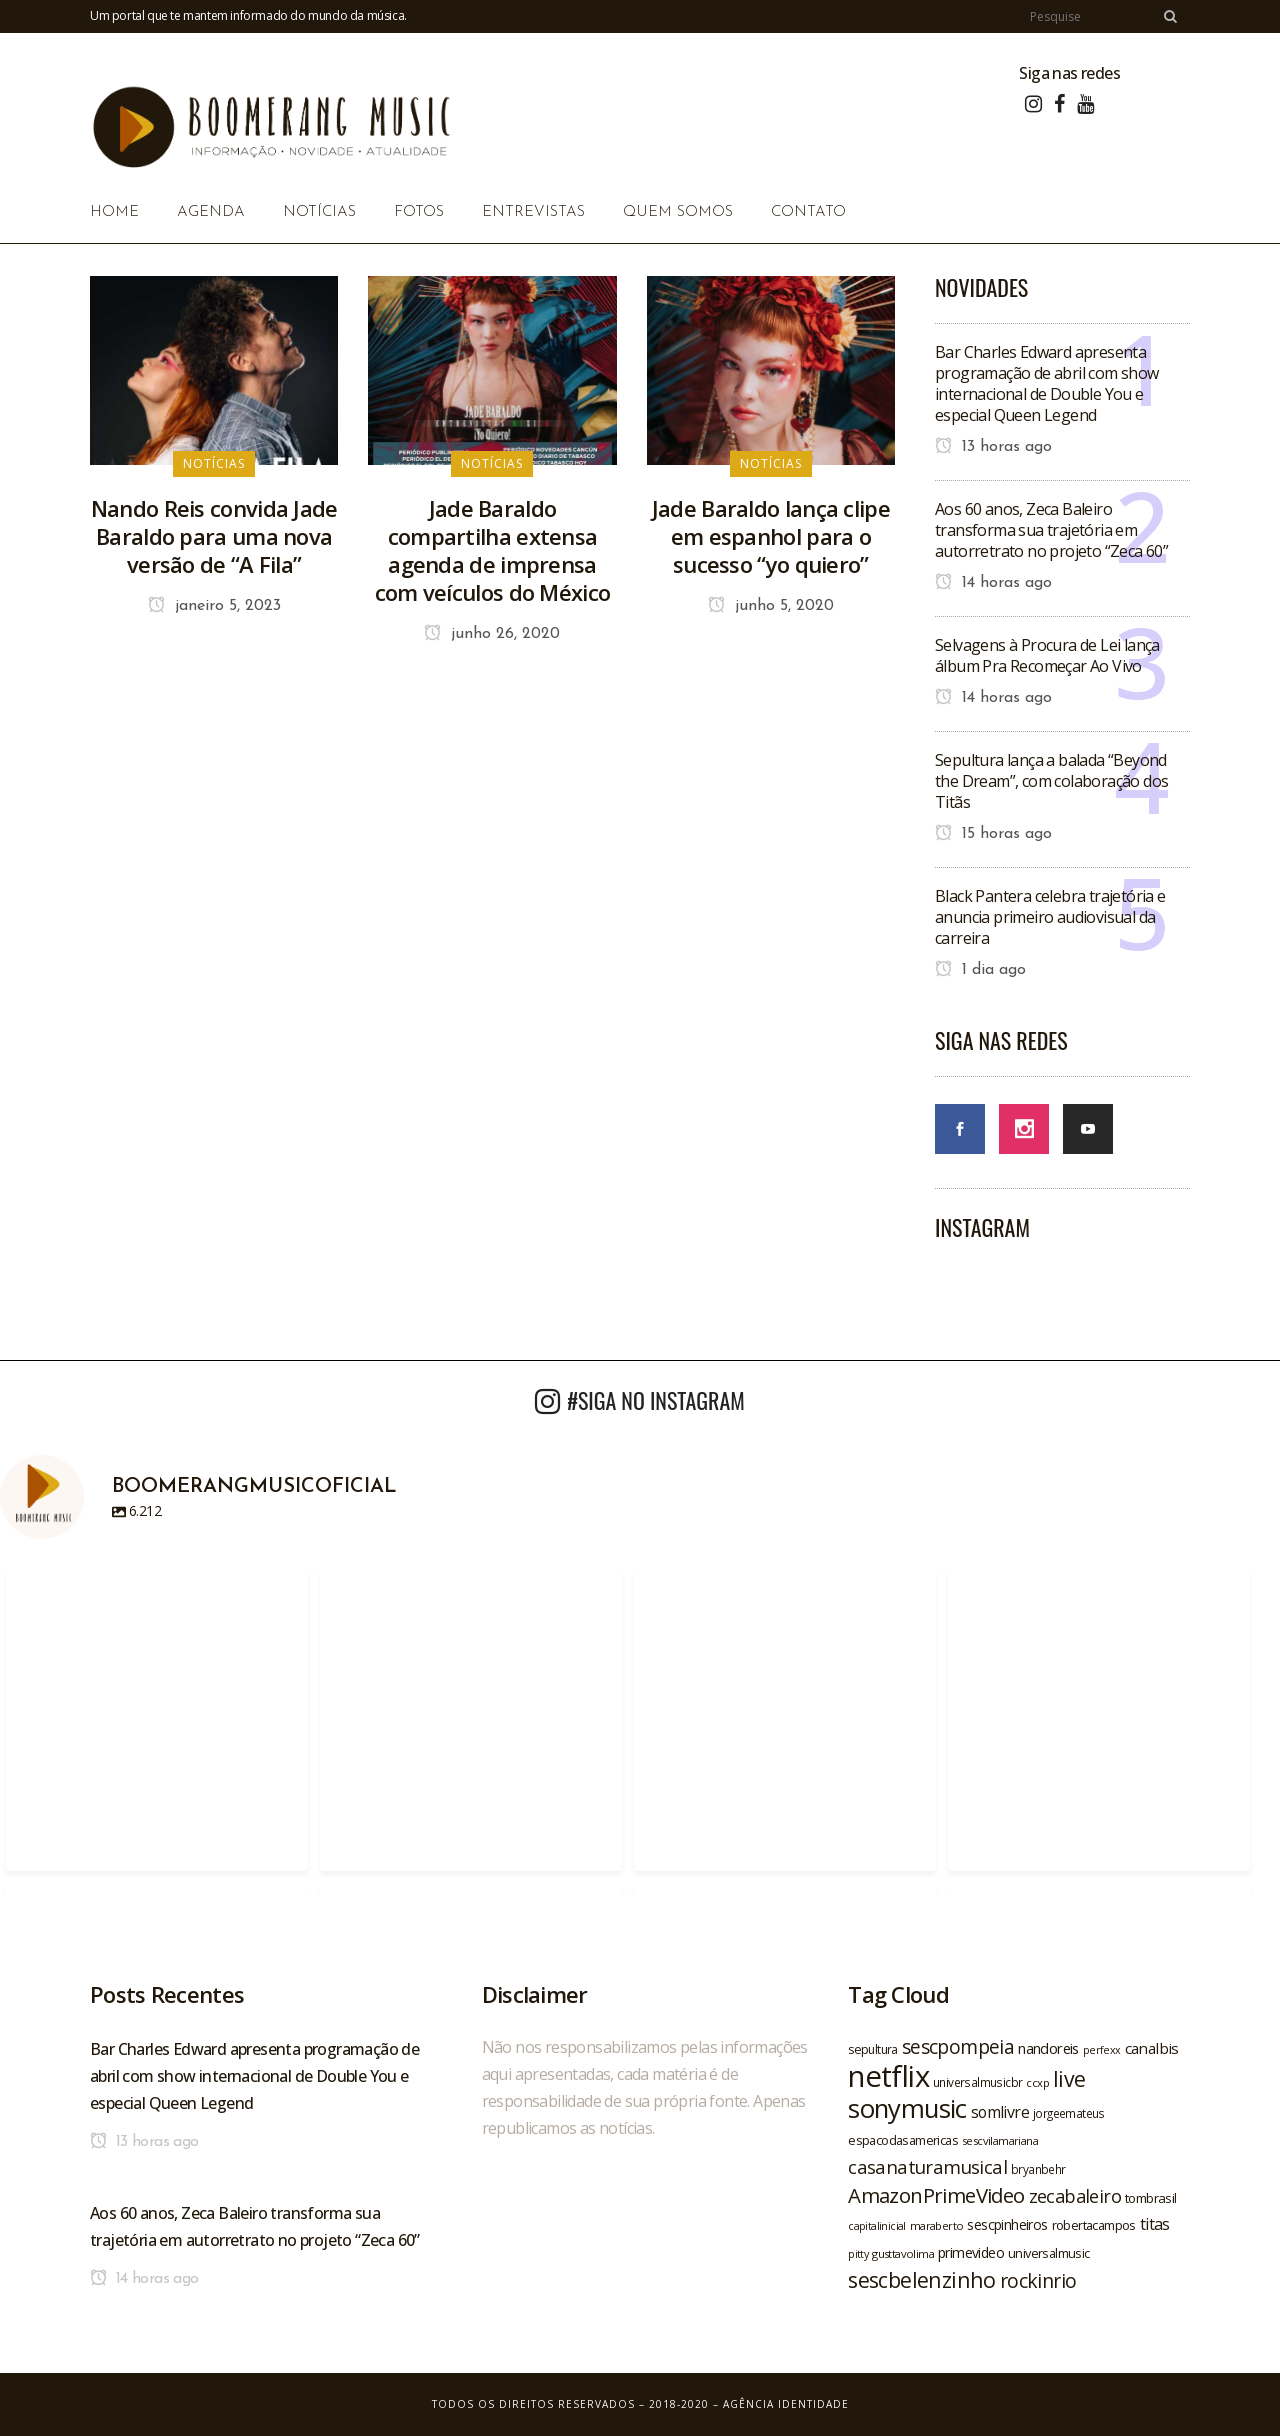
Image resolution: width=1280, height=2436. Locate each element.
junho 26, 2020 (492, 634)
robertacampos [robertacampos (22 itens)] (1094, 2225)
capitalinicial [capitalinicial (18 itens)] (877, 2226)
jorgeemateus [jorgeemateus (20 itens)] (1069, 2113)
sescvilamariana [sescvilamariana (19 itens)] (1000, 2140)
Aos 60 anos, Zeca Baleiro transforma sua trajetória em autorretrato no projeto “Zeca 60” (1051, 530)
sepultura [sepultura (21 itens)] (873, 2049)
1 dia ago (980, 970)
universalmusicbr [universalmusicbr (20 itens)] (977, 2082)
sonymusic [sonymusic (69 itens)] (907, 2108)
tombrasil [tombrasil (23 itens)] (1151, 2198)
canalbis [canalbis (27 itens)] (1152, 2048)
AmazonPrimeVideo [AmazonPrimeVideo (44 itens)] (936, 2195)
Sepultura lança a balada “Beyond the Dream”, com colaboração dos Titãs (1051, 781)
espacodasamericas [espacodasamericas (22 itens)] (903, 2140)
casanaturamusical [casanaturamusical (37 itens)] (927, 2166)
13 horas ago (993, 447)
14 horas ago (993, 583)
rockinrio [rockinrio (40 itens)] (1038, 2280)
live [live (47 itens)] (1069, 2078)
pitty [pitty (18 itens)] (858, 2254)
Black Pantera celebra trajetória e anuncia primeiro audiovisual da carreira (1050, 917)
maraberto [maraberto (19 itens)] (937, 2225)
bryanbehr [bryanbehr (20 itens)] (1038, 2169)
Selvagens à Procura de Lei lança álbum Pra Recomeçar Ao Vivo (1047, 655)
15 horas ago (993, 834)
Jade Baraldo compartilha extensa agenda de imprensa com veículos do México (493, 550)
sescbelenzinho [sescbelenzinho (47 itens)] (922, 2279)
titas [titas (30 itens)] (1155, 2224)
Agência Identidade (786, 2404)
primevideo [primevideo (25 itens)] (971, 2252)
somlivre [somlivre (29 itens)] (1000, 2112)
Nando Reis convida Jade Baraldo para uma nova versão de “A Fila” (214, 536)
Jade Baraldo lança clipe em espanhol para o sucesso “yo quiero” (771, 536)
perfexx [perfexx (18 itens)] (1102, 2050)
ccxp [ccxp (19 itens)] (1037, 2082)
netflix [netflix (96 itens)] (888, 2076)
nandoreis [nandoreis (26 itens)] (1048, 2048)
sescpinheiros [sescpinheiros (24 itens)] (1007, 2224)
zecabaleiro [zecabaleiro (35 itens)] (1075, 2196)
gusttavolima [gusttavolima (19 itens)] (903, 2253)
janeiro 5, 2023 (214, 606)
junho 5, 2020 (771, 606)
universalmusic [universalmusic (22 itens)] (1049, 2253)
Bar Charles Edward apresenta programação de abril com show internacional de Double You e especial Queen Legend (1047, 383)
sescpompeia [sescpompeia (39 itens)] (958, 2047)
